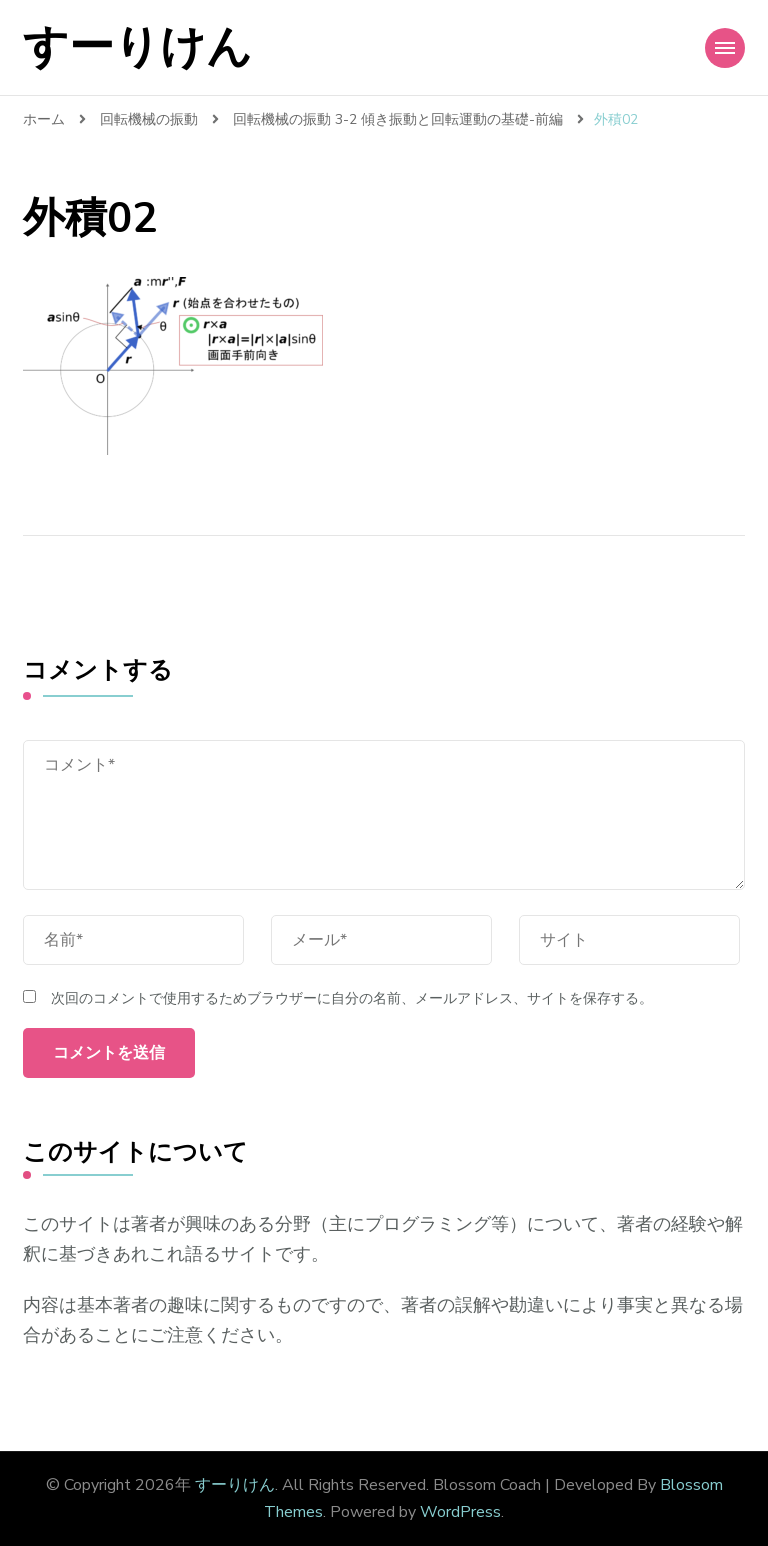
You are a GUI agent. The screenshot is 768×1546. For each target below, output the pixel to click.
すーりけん (137, 47)
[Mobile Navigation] (725, 48)
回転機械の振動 (149, 119)
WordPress (460, 1512)
